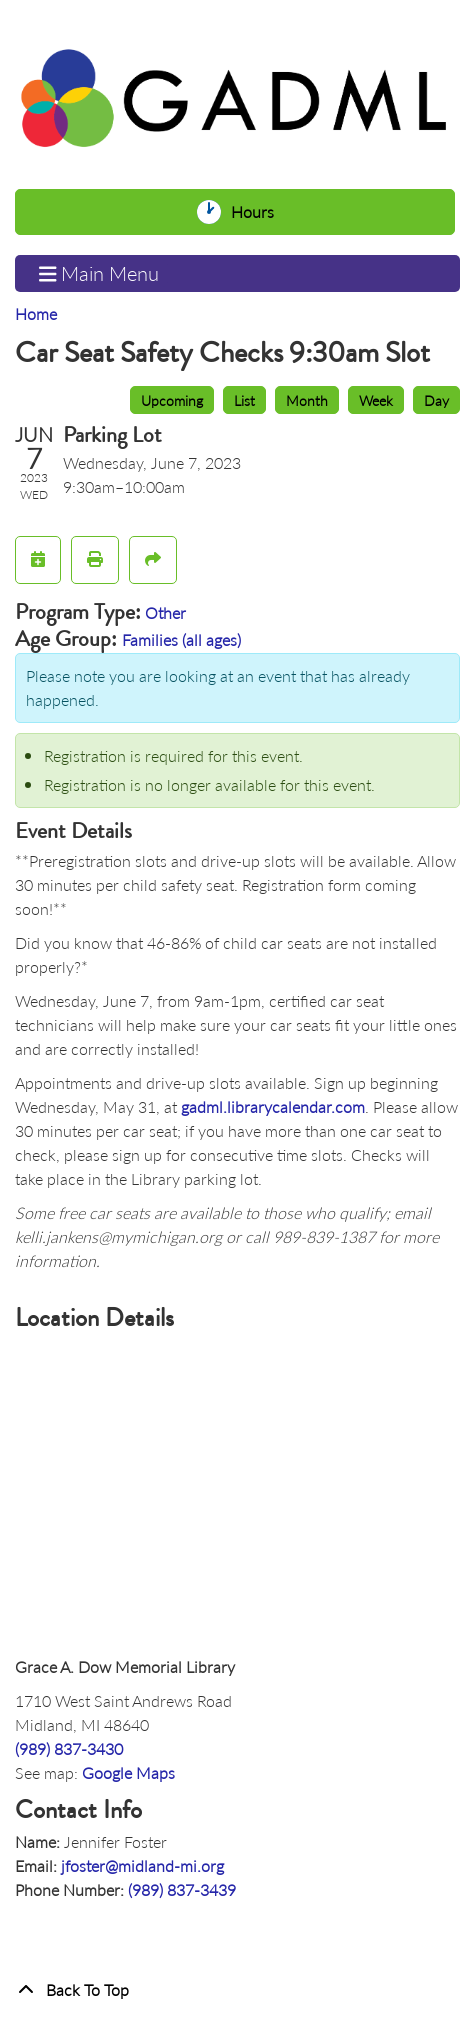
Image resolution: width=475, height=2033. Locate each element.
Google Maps (128, 1772)
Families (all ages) (181, 639)
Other (165, 612)
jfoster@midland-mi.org (142, 1865)
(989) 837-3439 (182, 1889)
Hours (257, 212)
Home (36, 313)
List (244, 400)
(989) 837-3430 (69, 1748)
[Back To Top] (237, 1990)
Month (307, 400)
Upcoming (172, 400)
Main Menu (99, 274)
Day (436, 400)
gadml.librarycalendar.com (273, 1106)
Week (376, 400)
